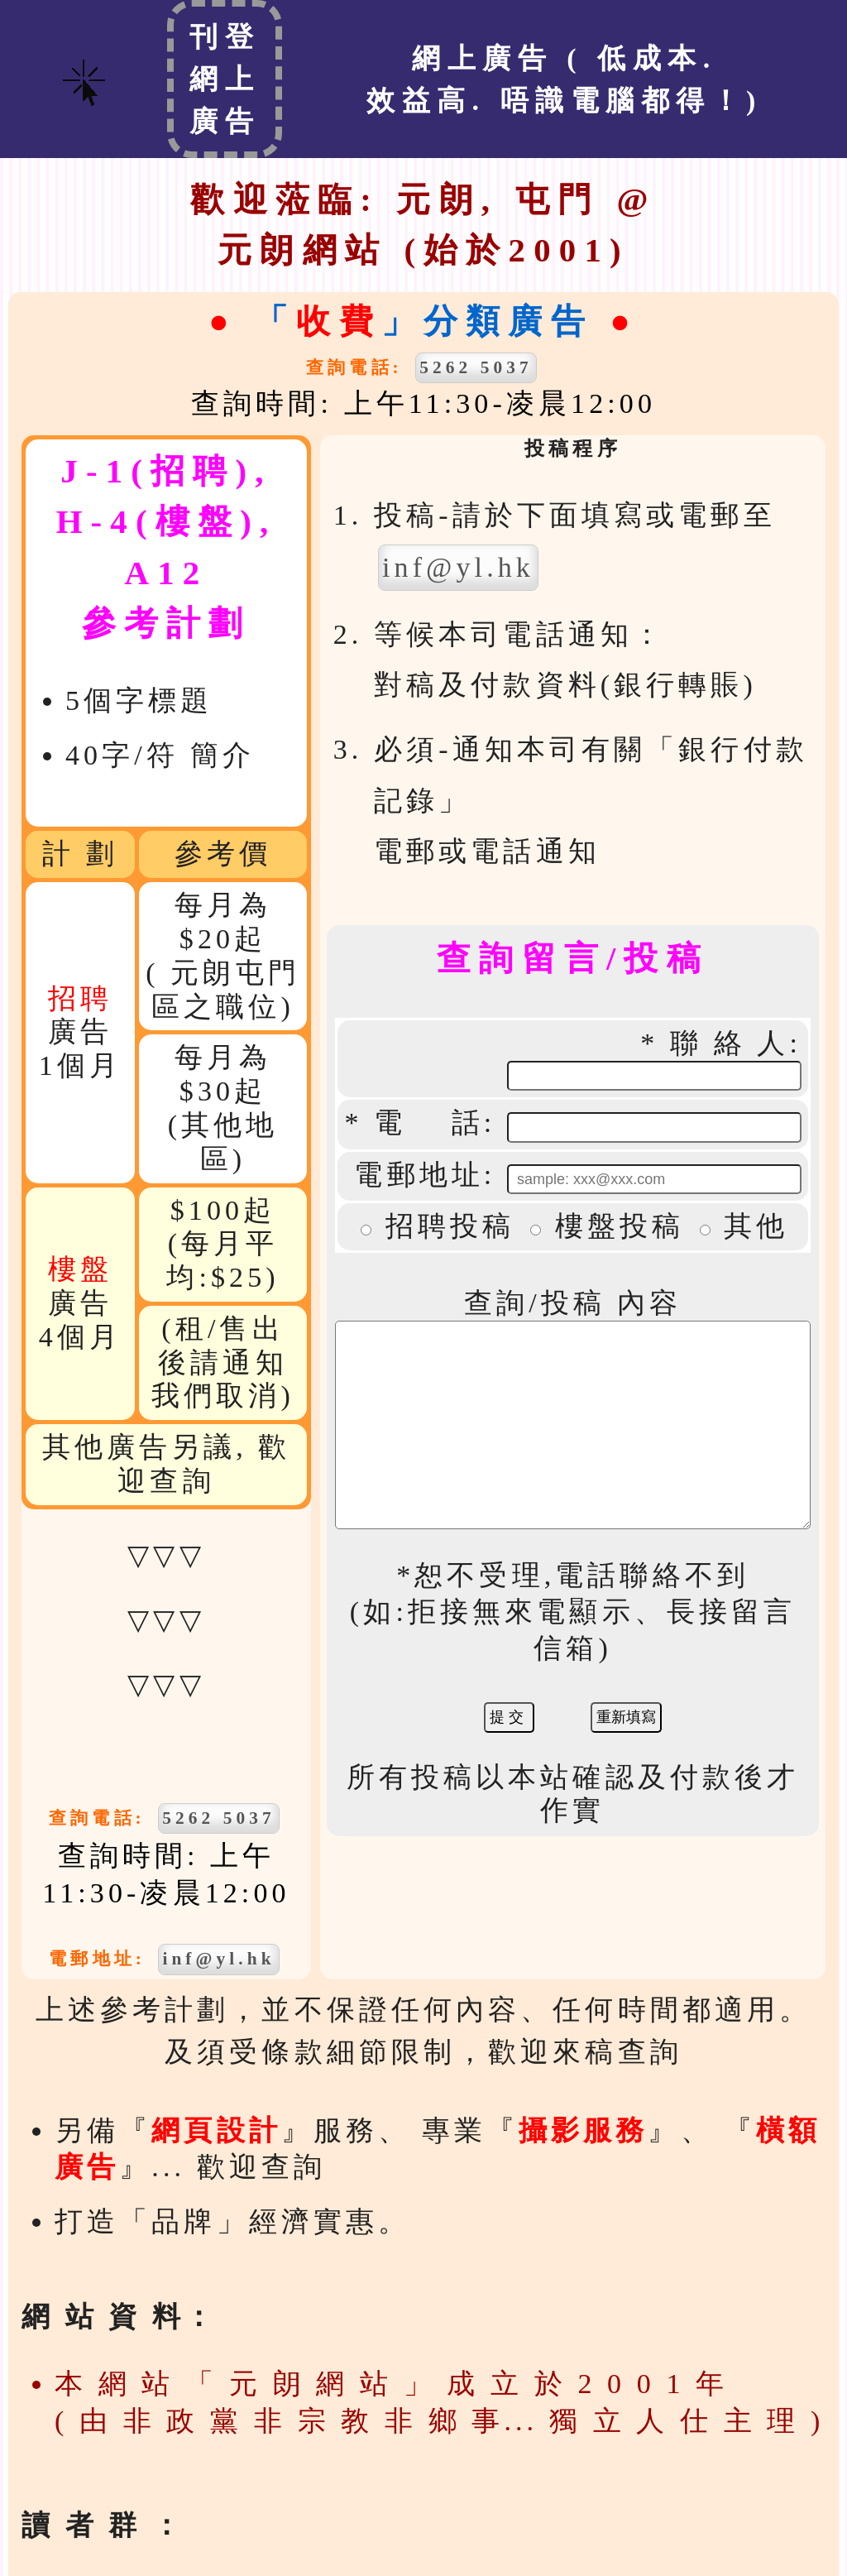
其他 (764, 1197)
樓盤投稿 (627, 1197)
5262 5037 (484, 367)
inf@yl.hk (210, 1959)
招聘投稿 (458, 1197)
